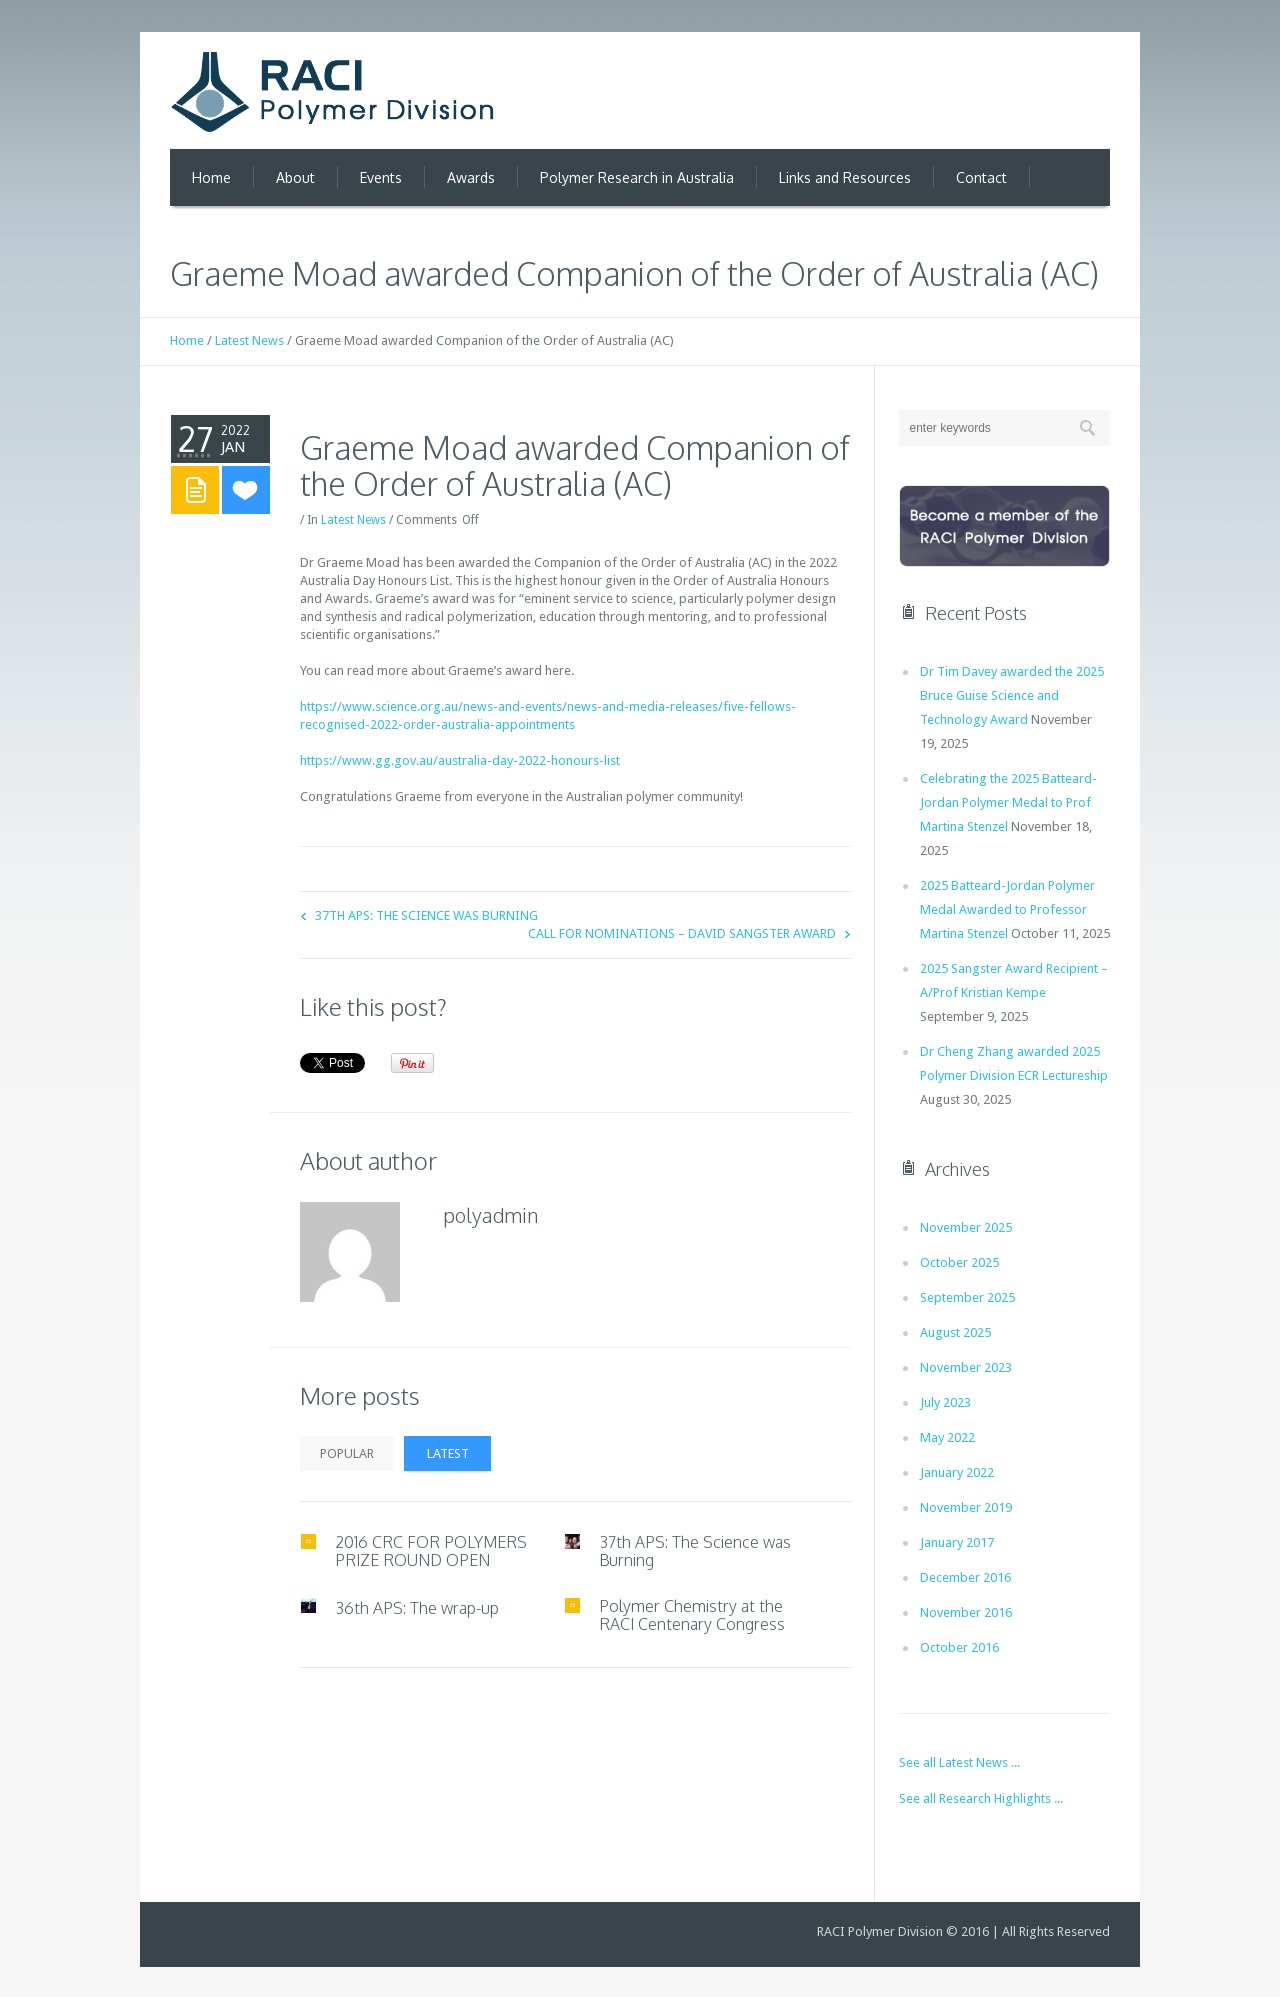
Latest (448, 1453)
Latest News (249, 340)
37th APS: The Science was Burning (426, 915)
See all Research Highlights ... (981, 1798)
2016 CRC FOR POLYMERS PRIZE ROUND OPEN (431, 1551)
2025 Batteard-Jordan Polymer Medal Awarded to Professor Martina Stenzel (1007, 909)
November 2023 (966, 1367)
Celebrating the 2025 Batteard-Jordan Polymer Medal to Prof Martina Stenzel (1008, 802)
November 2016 (966, 1612)
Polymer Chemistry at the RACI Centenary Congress (692, 1615)
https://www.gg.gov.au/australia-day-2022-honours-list (460, 760)
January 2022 (957, 1472)
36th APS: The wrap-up (417, 1608)
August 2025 (955, 1332)
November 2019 (966, 1507)
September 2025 (967, 1297)
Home (187, 340)
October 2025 (959, 1262)
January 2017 (957, 1542)
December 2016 (965, 1577)
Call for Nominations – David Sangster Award (682, 933)
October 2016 (959, 1647)
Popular (347, 1453)
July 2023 (945, 1402)
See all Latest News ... (959, 1762)
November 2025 (966, 1227)
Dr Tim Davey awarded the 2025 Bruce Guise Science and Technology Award (1012, 695)
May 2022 (947, 1437)
